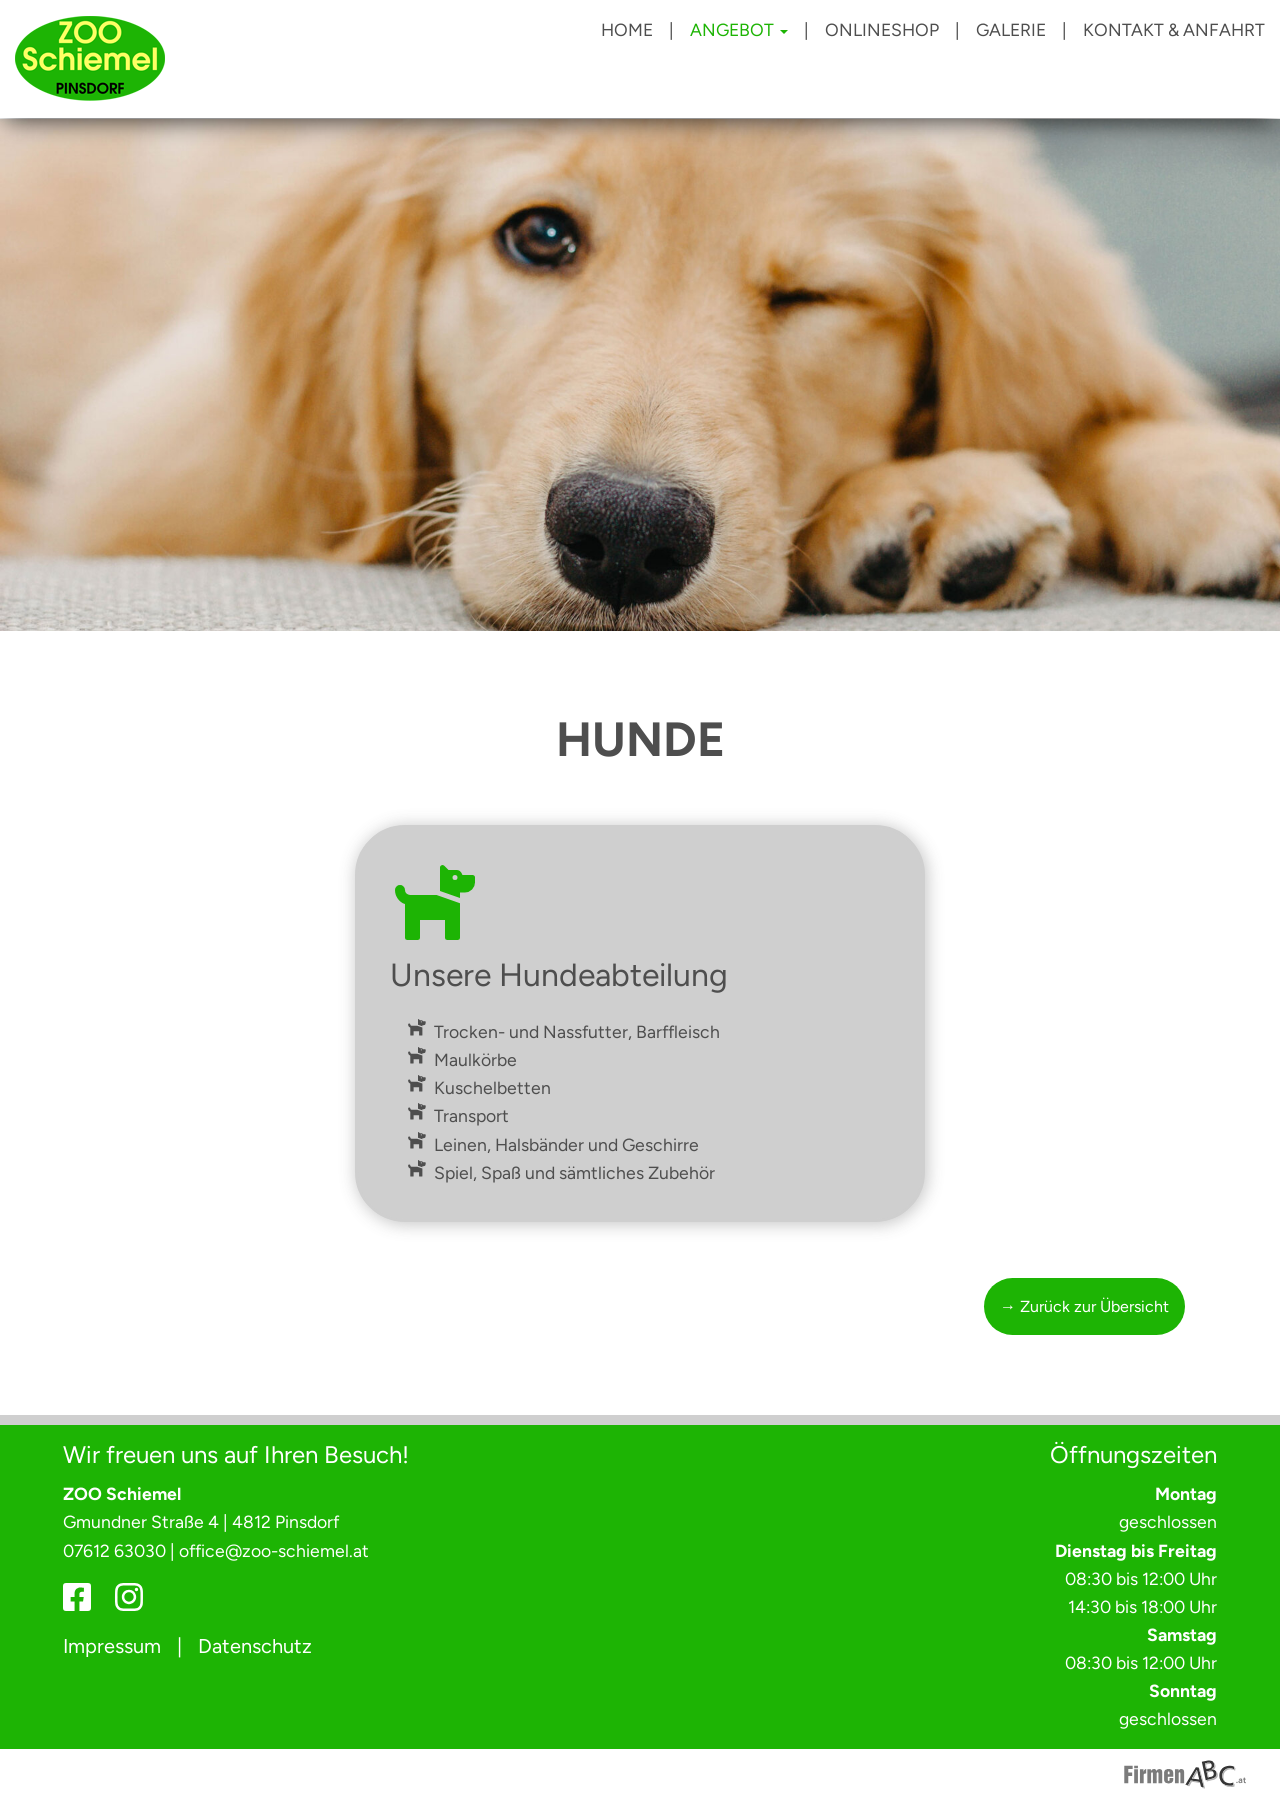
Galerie (1011, 29)
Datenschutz (255, 1646)
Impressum (112, 1646)
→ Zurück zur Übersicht (1084, 1306)
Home (627, 29)
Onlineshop (882, 29)
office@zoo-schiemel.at (274, 1550)
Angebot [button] (739, 29)
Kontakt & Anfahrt (1174, 29)
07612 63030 (114, 1550)
